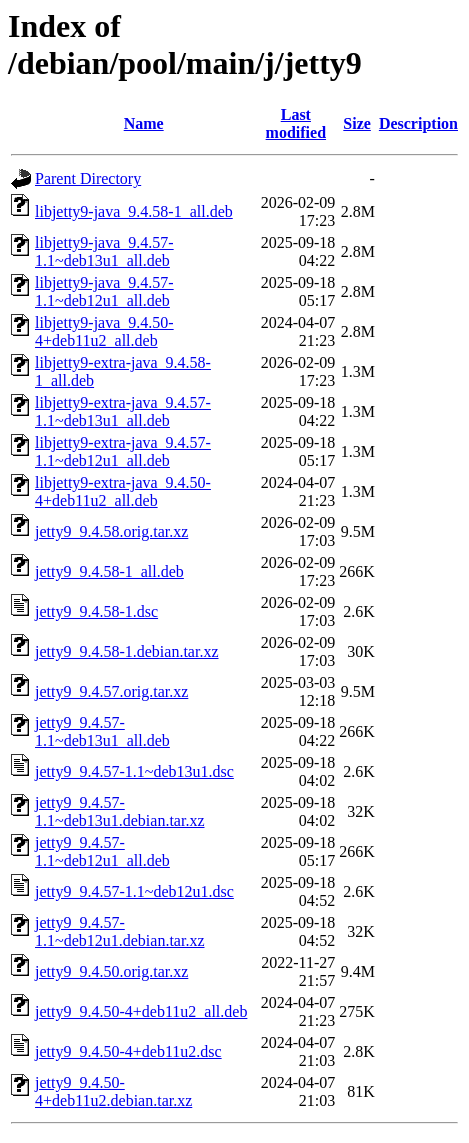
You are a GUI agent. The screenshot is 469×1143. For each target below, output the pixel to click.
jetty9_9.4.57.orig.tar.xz (111, 691)
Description (418, 123)
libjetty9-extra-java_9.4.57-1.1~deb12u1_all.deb (123, 451)
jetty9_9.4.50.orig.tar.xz (111, 971)
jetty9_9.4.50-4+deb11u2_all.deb (141, 1011)
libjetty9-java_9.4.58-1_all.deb (134, 211)
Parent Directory (88, 178)
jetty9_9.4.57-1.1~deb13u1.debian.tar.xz (120, 811)
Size (357, 123)
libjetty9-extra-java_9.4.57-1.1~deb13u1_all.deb (123, 411)
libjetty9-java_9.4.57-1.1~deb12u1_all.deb (104, 291)
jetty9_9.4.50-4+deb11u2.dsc (128, 1051)
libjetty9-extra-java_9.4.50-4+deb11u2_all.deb (123, 491)
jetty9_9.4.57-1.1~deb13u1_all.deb (102, 731)
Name (144, 123)
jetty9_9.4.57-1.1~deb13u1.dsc (134, 771)
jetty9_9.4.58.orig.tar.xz (111, 531)
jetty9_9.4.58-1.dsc (96, 611)
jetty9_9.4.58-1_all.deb (109, 571)
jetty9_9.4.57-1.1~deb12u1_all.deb (102, 851)
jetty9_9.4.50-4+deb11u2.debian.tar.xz (113, 1091)
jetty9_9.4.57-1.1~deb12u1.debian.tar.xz (120, 931)
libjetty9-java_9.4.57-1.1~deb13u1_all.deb (104, 251)
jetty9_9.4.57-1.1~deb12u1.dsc (134, 891)
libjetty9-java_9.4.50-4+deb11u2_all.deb (104, 331)
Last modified (296, 123)
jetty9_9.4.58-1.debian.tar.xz (127, 651)
